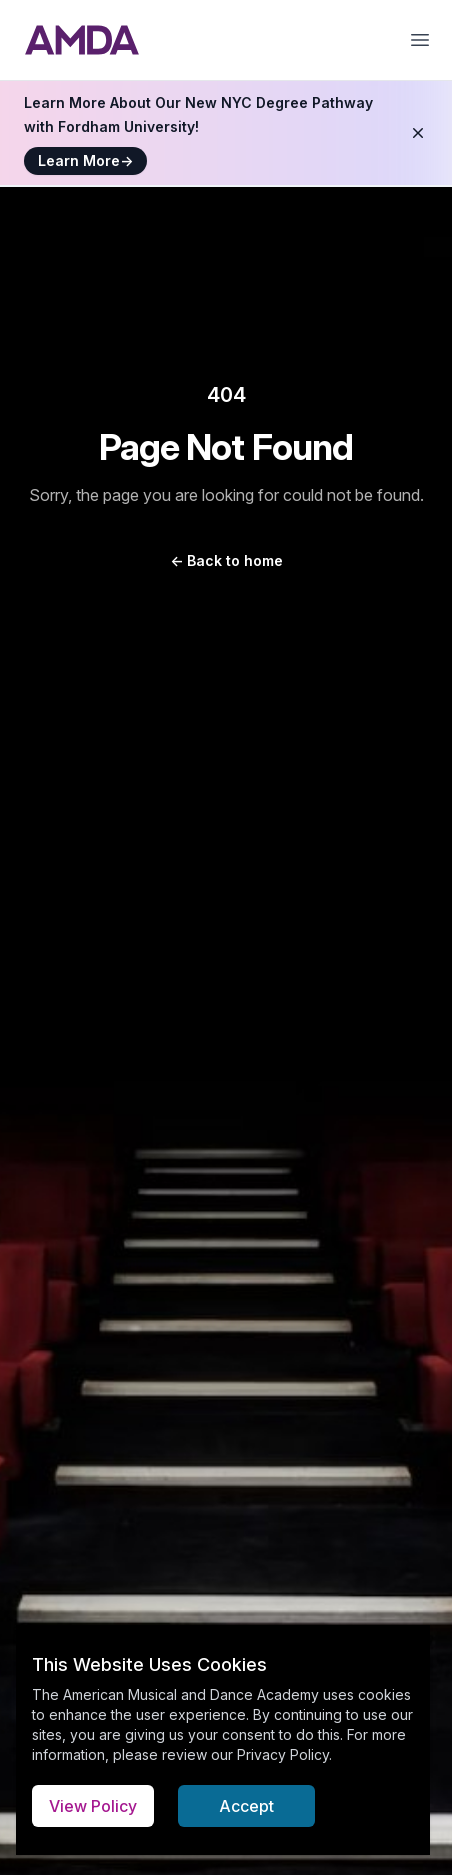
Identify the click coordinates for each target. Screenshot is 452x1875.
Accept (246, 1806)
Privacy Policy (283, 1754)
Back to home (226, 560)
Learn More (85, 160)
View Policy (93, 1806)
